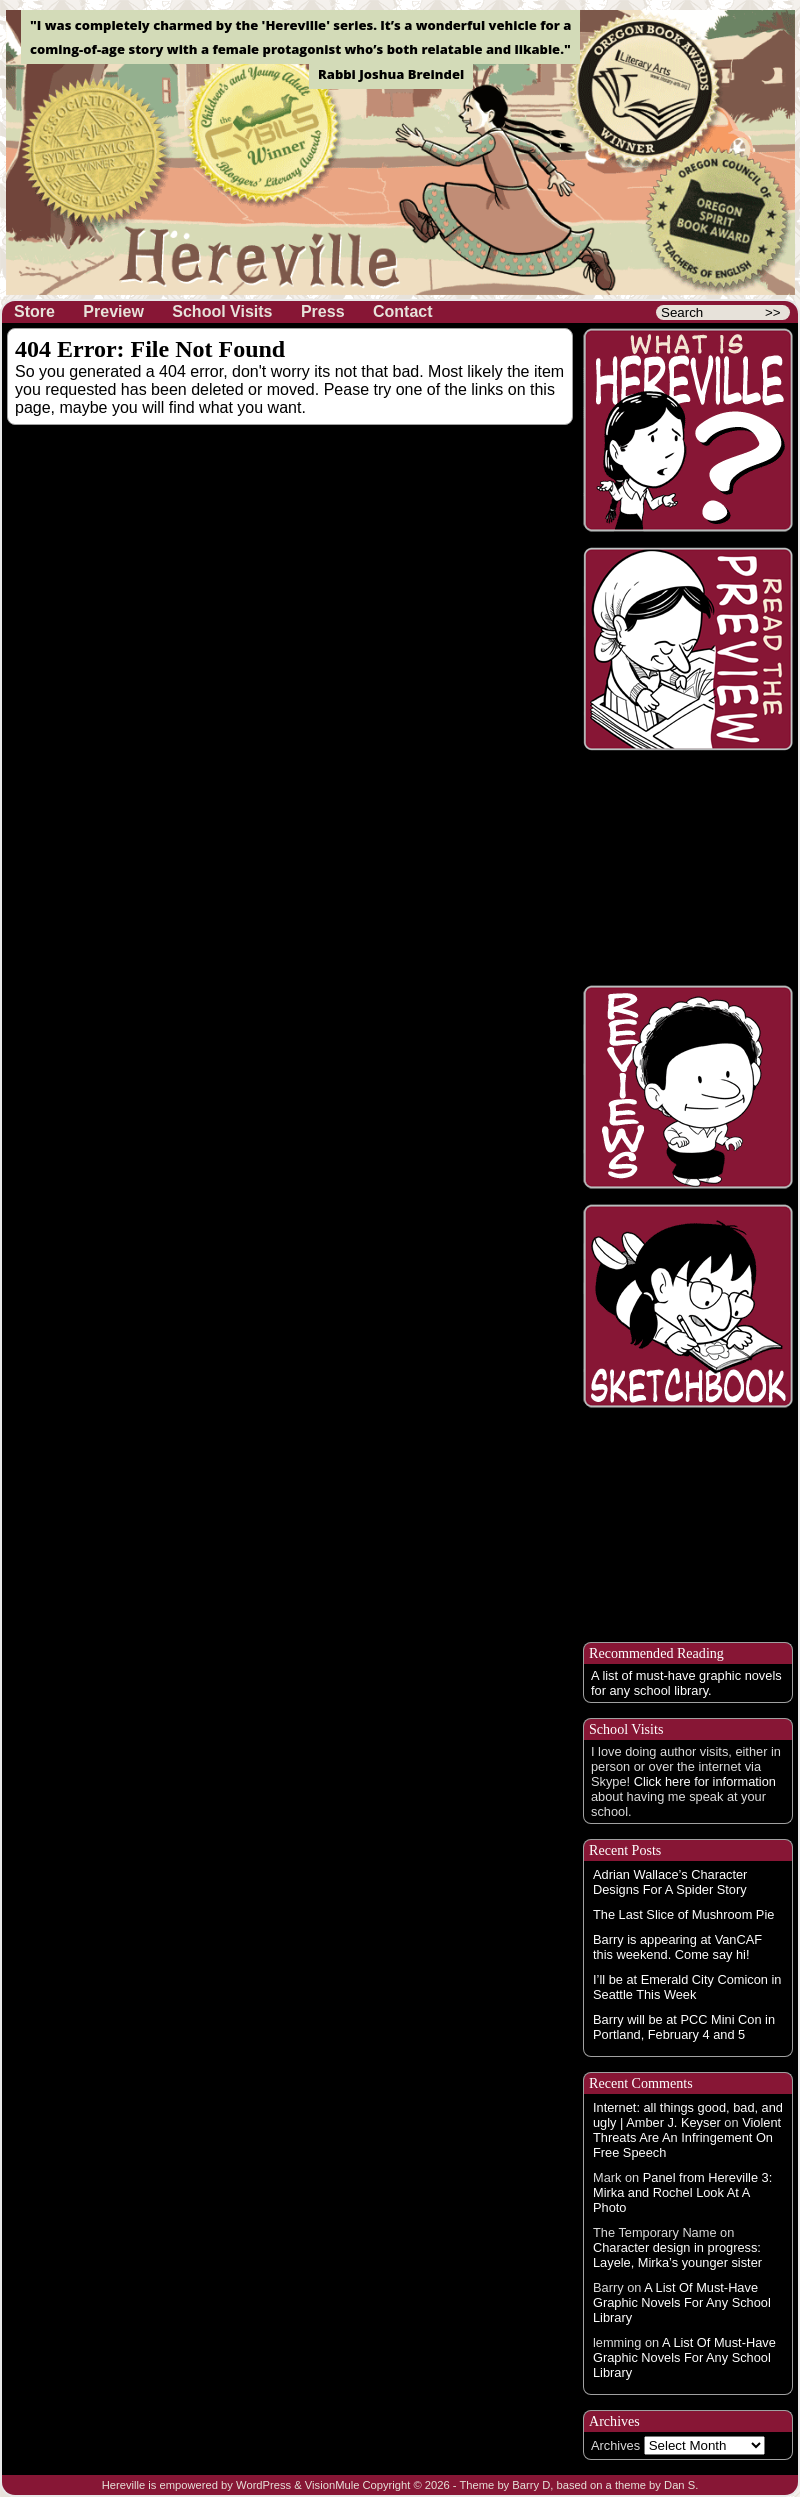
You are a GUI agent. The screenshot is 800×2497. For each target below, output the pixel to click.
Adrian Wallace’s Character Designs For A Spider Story (670, 1882)
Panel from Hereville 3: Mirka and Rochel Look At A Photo (682, 2192)
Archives (615, 2445)
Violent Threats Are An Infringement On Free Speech (687, 2137)
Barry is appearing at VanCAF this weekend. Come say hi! (677, 1947)
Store (34, 311)
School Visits (222, 311)
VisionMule (332, 2485)
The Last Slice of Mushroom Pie (683, 1914)
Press (323, 311)
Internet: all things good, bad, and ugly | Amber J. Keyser (688, 2115)
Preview (113, 311)
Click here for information (705, 1781)
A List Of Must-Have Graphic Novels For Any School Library (682, 2302)
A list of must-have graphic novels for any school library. (686, 1683)
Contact (403, 311)
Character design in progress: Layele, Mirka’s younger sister (677, 2255)
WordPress (263, 2485)
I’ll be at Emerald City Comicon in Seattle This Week (687, 1987)
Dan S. (681, 2485)
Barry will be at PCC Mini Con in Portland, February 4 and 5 (684, 2027)
